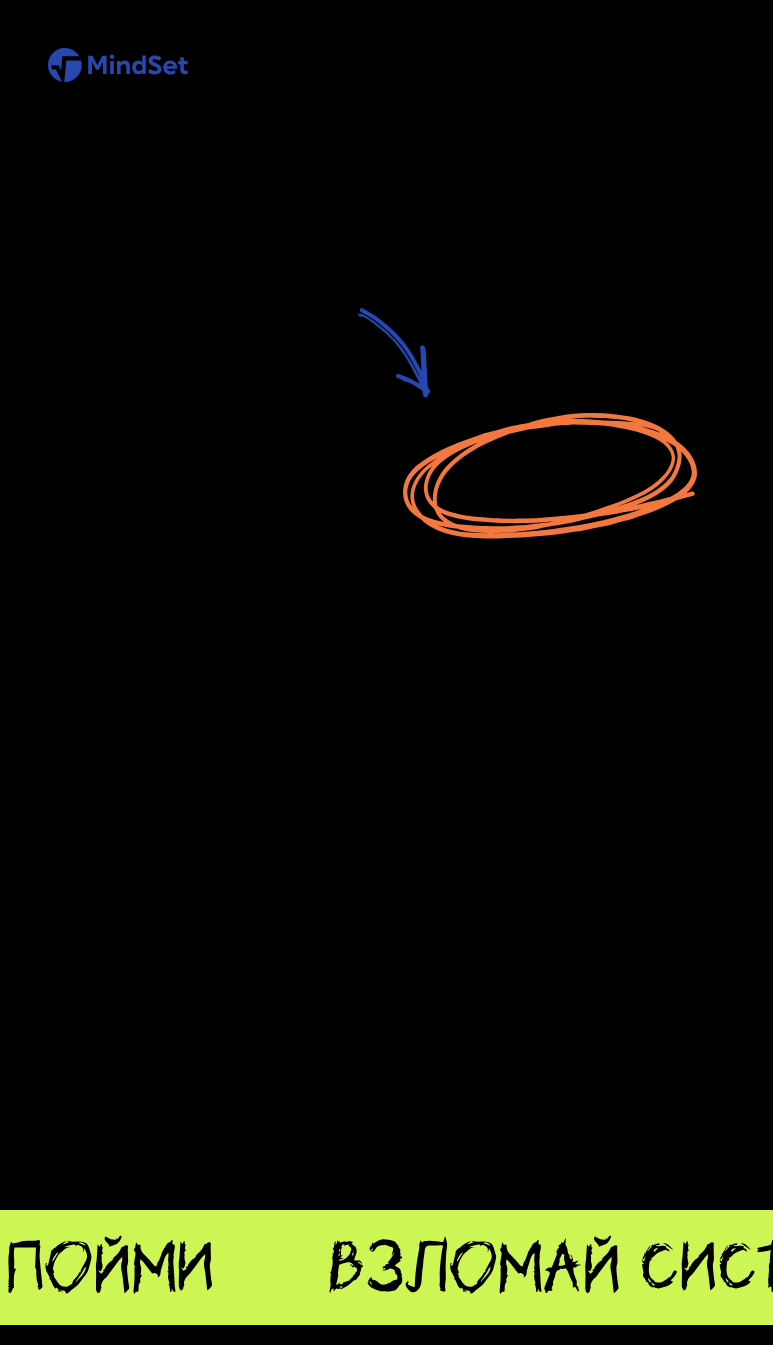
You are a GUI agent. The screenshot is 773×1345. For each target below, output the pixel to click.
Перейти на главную (550, 473)
